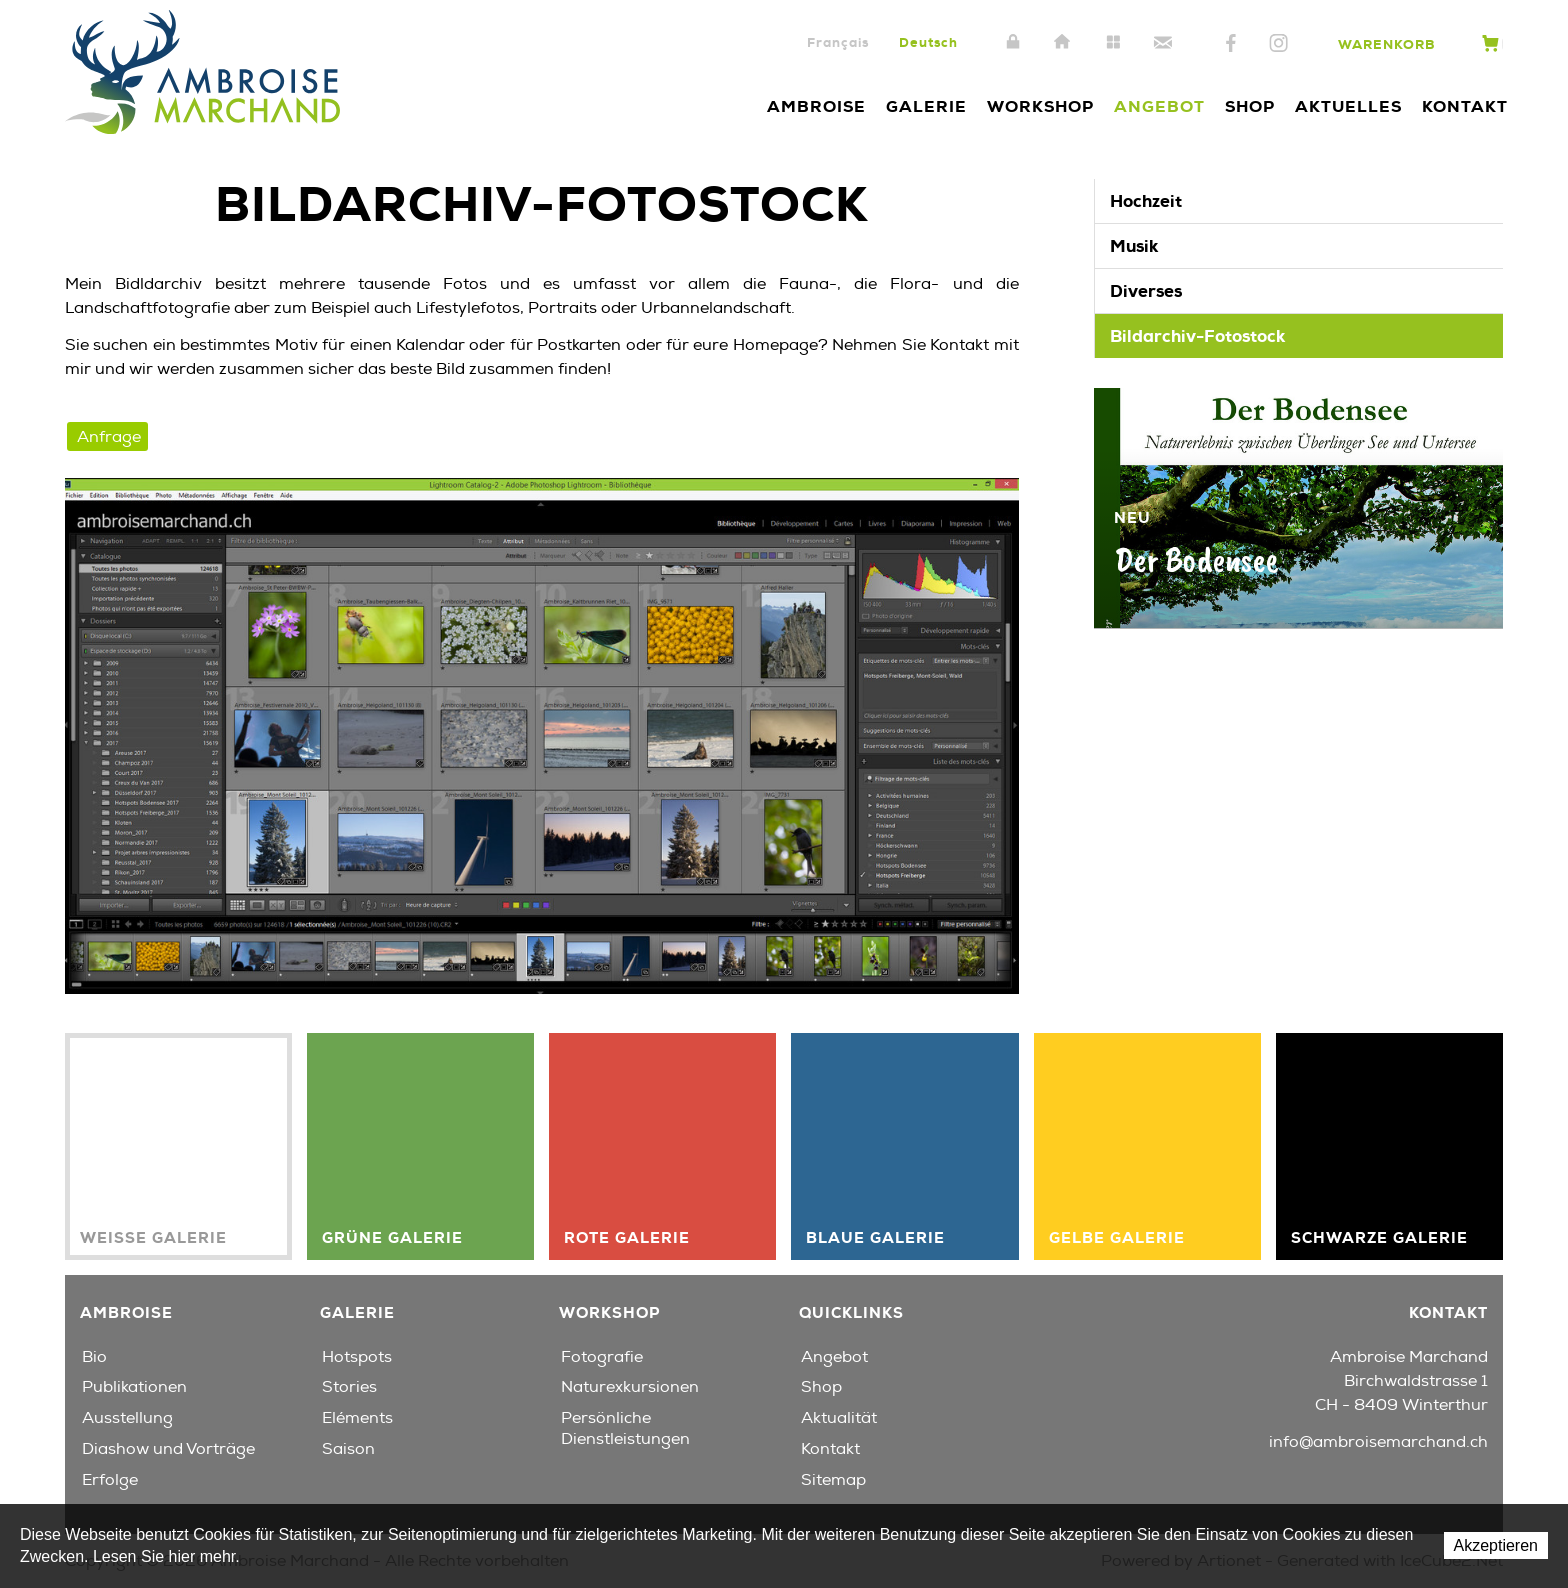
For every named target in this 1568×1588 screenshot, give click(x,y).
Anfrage (109, 437)
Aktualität (839, 1418)
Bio (94, 1357)
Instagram (1278, 44)
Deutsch (928, 42)
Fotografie (602, 1357)
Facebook (1231, 44)
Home (1063, 43)
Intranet (1013, 43)
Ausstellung (127, 1418)
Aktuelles (1348, 106)
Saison (348, 1449)
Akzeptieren (1496, 1545)
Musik (1134, 246)
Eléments (357, 1418)
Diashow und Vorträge (168, 1449)
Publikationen (134, 1387)
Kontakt (1163, 43)
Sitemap (1113, 43)
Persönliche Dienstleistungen (625, 1428)
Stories (349, 1387)
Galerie (926, 106)
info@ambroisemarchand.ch (1378, 1442)
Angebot (1159, 106)
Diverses (1146, 291)
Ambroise (816, 106)
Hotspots (357, 1357)
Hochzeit (1146, 201)
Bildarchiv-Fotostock (1197, 336)
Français (838, 42)
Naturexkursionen (630, 1387)
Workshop (1040, 106)
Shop (1250, 106)
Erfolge (110, 1480)
